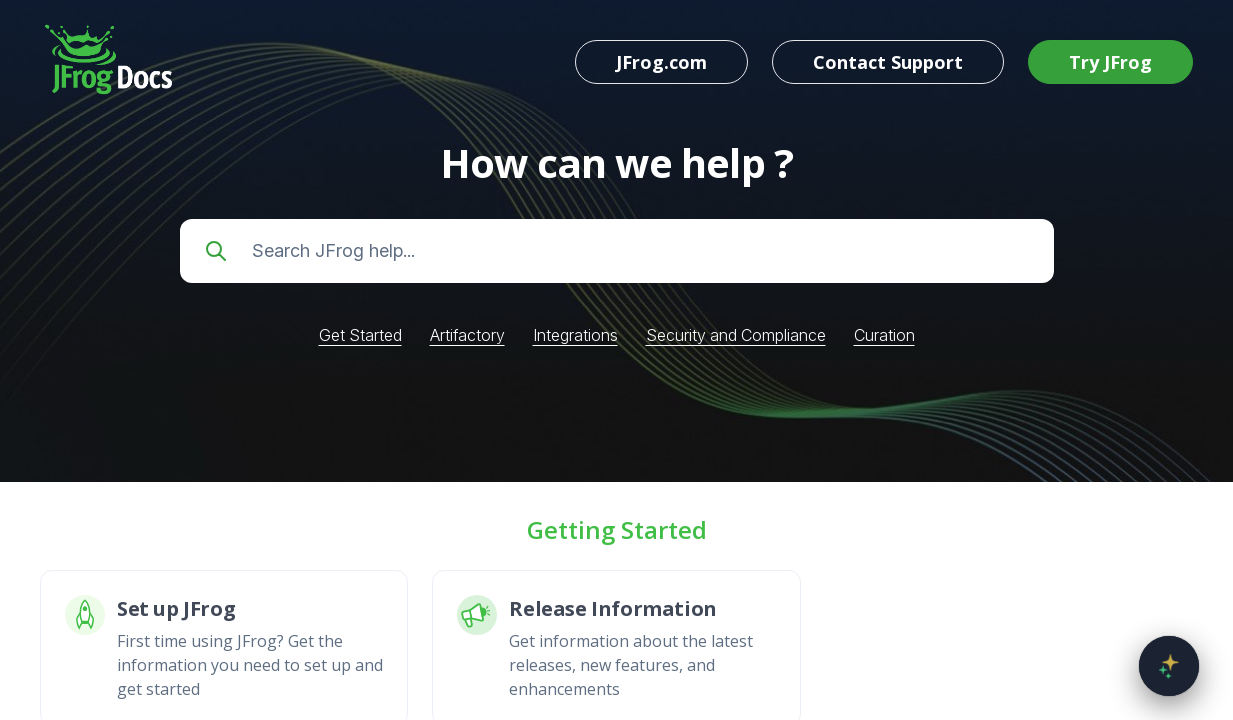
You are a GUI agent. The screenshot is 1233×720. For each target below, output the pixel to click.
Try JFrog (1110, 62)
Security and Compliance (736, 335)
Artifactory (467, 335)
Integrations (575, 335)
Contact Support (888, 62)
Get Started (360, 335)
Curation (884, 335)
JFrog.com (661, 62)
